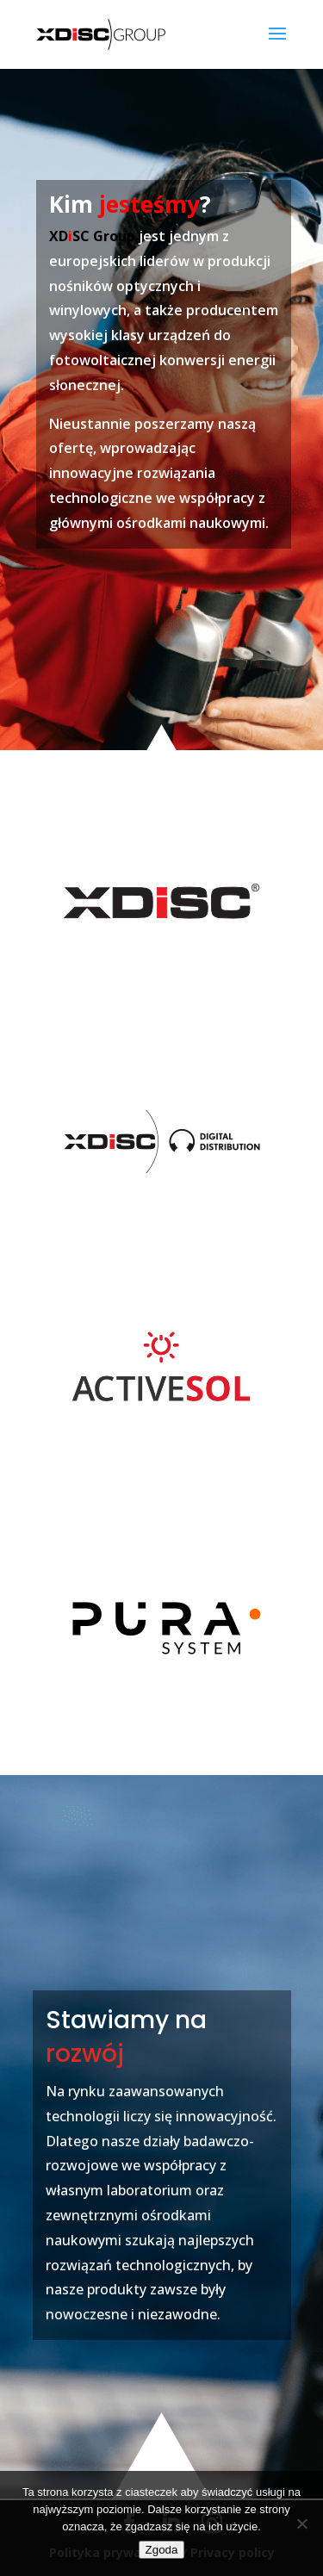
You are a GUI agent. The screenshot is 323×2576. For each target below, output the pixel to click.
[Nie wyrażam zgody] (301, 2523)
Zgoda (162, 2549)
